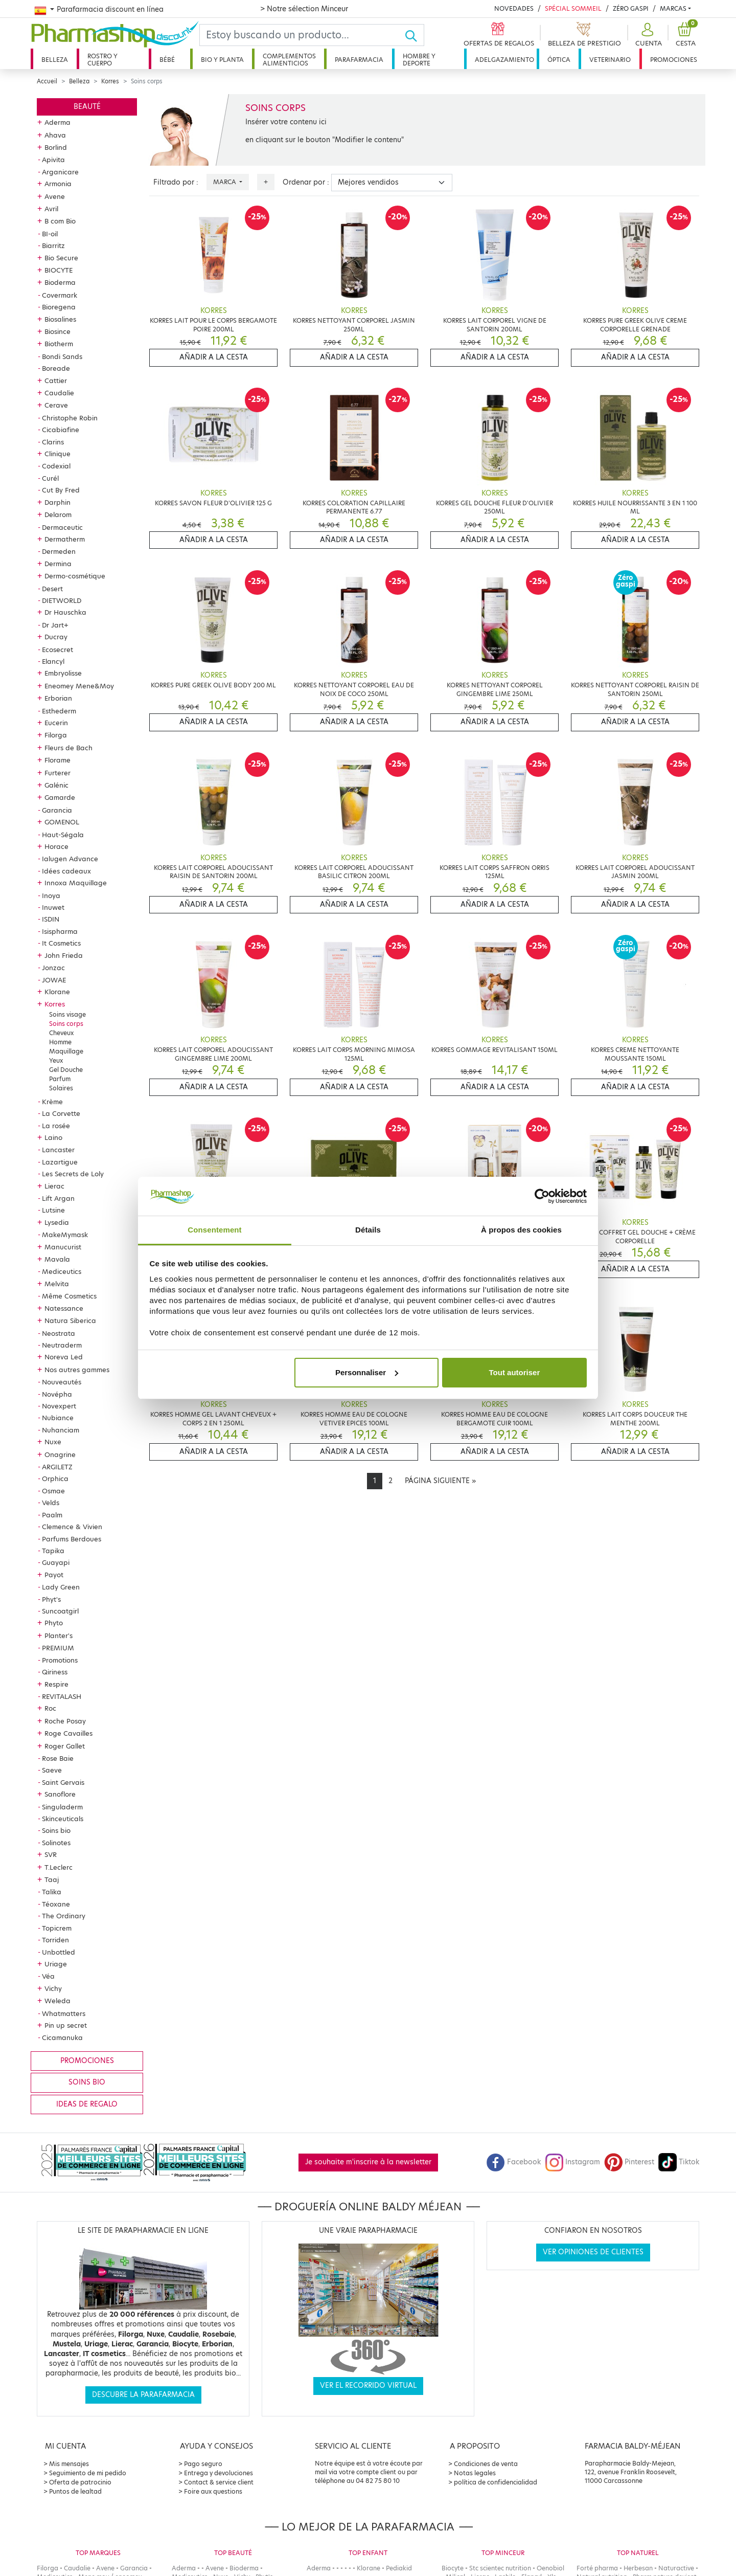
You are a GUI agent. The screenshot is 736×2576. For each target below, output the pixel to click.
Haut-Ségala (63, 834)
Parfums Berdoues (71, 1538)
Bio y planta (222, 59)
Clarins (53, 441)
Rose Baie (58, 1758)
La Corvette (61, 1113)
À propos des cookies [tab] (521, 1229)
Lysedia (56, 1222)
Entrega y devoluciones (218, 2473)
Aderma (57, 122)
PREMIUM (58, 1647)
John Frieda (63, 955)
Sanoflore (60, 1794)
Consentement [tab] (214, 1229)
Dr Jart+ (55, 625)
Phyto (53, 1622)
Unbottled (58, 1952)
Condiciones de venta (486, 2463)
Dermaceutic (62, 527)
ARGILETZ (57, 1466)
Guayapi (56, 1562)
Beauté (87, 106)
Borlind (55, 147)
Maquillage (66, 1051)
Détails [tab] (368, 1229)
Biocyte (453, 2568)
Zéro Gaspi (631, 8)
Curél (50, 478)
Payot (53, 1574)
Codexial (56, 466)
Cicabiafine (60, 429)
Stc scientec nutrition (500, 2568)
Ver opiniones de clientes (593, 2252)
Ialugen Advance (70, 858)
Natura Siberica (70, 1320)
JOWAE (54, 979)
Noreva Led (63, 1356)
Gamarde (59, 797)
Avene (54, 196)
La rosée (56, 1125)
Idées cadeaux (66, 871)
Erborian (58, 698)
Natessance (63, 1308)
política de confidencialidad (495, 2482)
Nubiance (58, 1417)
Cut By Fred (61, 490)
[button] (647, 35)
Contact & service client (219, 2482)
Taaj (51, 1879)
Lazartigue (60, 1162)
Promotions (60, 1660)
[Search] (302, 35)
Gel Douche (66, 1069)
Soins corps (66, 1023)
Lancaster (58, 1149)
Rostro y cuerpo (102, 60)
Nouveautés (61, 1381)
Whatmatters (63, 2013)
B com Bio (60, 221)
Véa (48, 1976)
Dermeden (59, 551)
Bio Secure (61, 257)
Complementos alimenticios (289, 60)
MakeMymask (65, 1234)
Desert (52, 588)
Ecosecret (57, 649)
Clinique (57, 453)
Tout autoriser (514, 1372)
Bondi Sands (62, 356)
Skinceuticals (62, 1818)
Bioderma (60, 282)
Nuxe (52, 1441)
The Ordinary (63, 1915)
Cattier (55, 380)
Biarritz (53, 245)
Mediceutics (61, 1271)
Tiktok (678, 2162)
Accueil (47, 81)
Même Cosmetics (69, 1296)
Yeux (56, 1060)
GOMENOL (61, 821)
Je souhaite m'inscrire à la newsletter (368, 2162)
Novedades (514, 8)
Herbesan (638, 2568)
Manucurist (62, 1246)
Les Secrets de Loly (73, 1173)
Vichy (53, 1988)
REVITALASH (61, 1696)
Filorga (55, 735)
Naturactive (676, 2568)
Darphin (57, 502)
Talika (51, 1891)
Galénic (56, 785)
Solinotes (56, 1842)
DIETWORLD (61, 600)
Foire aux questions (213, 2491)
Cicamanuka (62, 2037)
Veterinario (610, 59)
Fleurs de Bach (68, 747)
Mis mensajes (69, 2463)
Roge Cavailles (68, 1733)
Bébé (167, 59)
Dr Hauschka (65, 612)
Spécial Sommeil (573, 8)
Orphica (55, 1478)
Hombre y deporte (419, 60)
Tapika (53, 1550)
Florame (57, 760)
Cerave (56, 405)
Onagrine (60, 1454)
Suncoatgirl (60, 1611)
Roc (50, 1708)
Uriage (55, 1963)
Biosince (57, 331)
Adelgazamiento (504, 59)
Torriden (55, 1939)
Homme (60, 1042)
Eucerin (56, 722)
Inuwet (53, 907)
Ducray (55, 636)
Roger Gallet (64, 1746)
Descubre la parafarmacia (143, 2395)
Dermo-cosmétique (74, 575)
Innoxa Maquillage (75, 882)
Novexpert (59, 1405)
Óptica (558, 59)
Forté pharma (597, 2568)
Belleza (54, 59)
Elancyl (53, 661)
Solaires (61, 1088)
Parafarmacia (359, 59)
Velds (50, 1502)
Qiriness (54, 1671)
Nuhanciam (60, 1430)
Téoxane (56, 1904)
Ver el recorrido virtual (368, 2385)
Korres (110, 81)
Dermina (58, 563)
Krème (52, 1101)
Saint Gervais (63, 1782)
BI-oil (50, 233)
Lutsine (53, 1210)
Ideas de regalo (87, 2104)
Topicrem (57, 1928)
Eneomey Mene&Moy (79, 685)
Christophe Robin (70, 417)
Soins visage (67, 1014)
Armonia (58, 183)
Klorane (57, 991)
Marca (225, 181)
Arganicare (60, 171)
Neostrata (58, 1333)
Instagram (572, 2162)
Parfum (60, 1078)
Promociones (673, 59)
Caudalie (59, 392)
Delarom (58, 514)
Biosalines (60, 319)
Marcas (673, 8)
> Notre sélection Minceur (304, 9)
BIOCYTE (58, 270)
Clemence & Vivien (72, 1526)
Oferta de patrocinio (80, 2482)
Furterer (57, 772)
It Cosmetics (61, 943)
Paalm (52, 1514)
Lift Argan (58, 1198)
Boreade (56, 368)
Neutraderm (62, 1345)
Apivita (53, 159)
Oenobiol (550, 2568)
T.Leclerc (58, 1867)
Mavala (57, 1259)
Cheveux (61, 1032)
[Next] (440, 1481)
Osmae (53, 1490)
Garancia (57, 810)
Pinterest (629, 2162)
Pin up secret (65, 2025)
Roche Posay (65, 1721)
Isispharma (60, 931)
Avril (51, 208)
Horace (56, 846)
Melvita (56, 1283)
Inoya (51, 895)
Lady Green (61, 1587)
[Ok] (414, 35)
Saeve (52, 1770)
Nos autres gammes (76, 1369)
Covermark (59, 295)
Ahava (55, 135)
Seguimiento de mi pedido (87, 2473)
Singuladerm (62, 1806)
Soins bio (56, 1830)
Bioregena (59, 306)
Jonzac (53, 967)
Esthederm (59, 710)
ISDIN (50, 919)
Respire (56, 1684)
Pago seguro (203, 2463)
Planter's (58, 1635)
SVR (50, 1854)
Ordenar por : (306, 182)
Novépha (57, 1394)
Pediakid (399, 2568)
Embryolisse (63, 673)
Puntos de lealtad (75, 2491)
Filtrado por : (175, 182)
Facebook (514, 2162)
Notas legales (475, 2473)
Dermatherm (64, 539)
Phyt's (51, 1599)
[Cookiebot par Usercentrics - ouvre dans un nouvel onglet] (542, 1196)
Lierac (54, 1186)
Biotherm (58, 343)
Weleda (57, 2000)
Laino (53, 1137)
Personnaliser (366, 1372)
